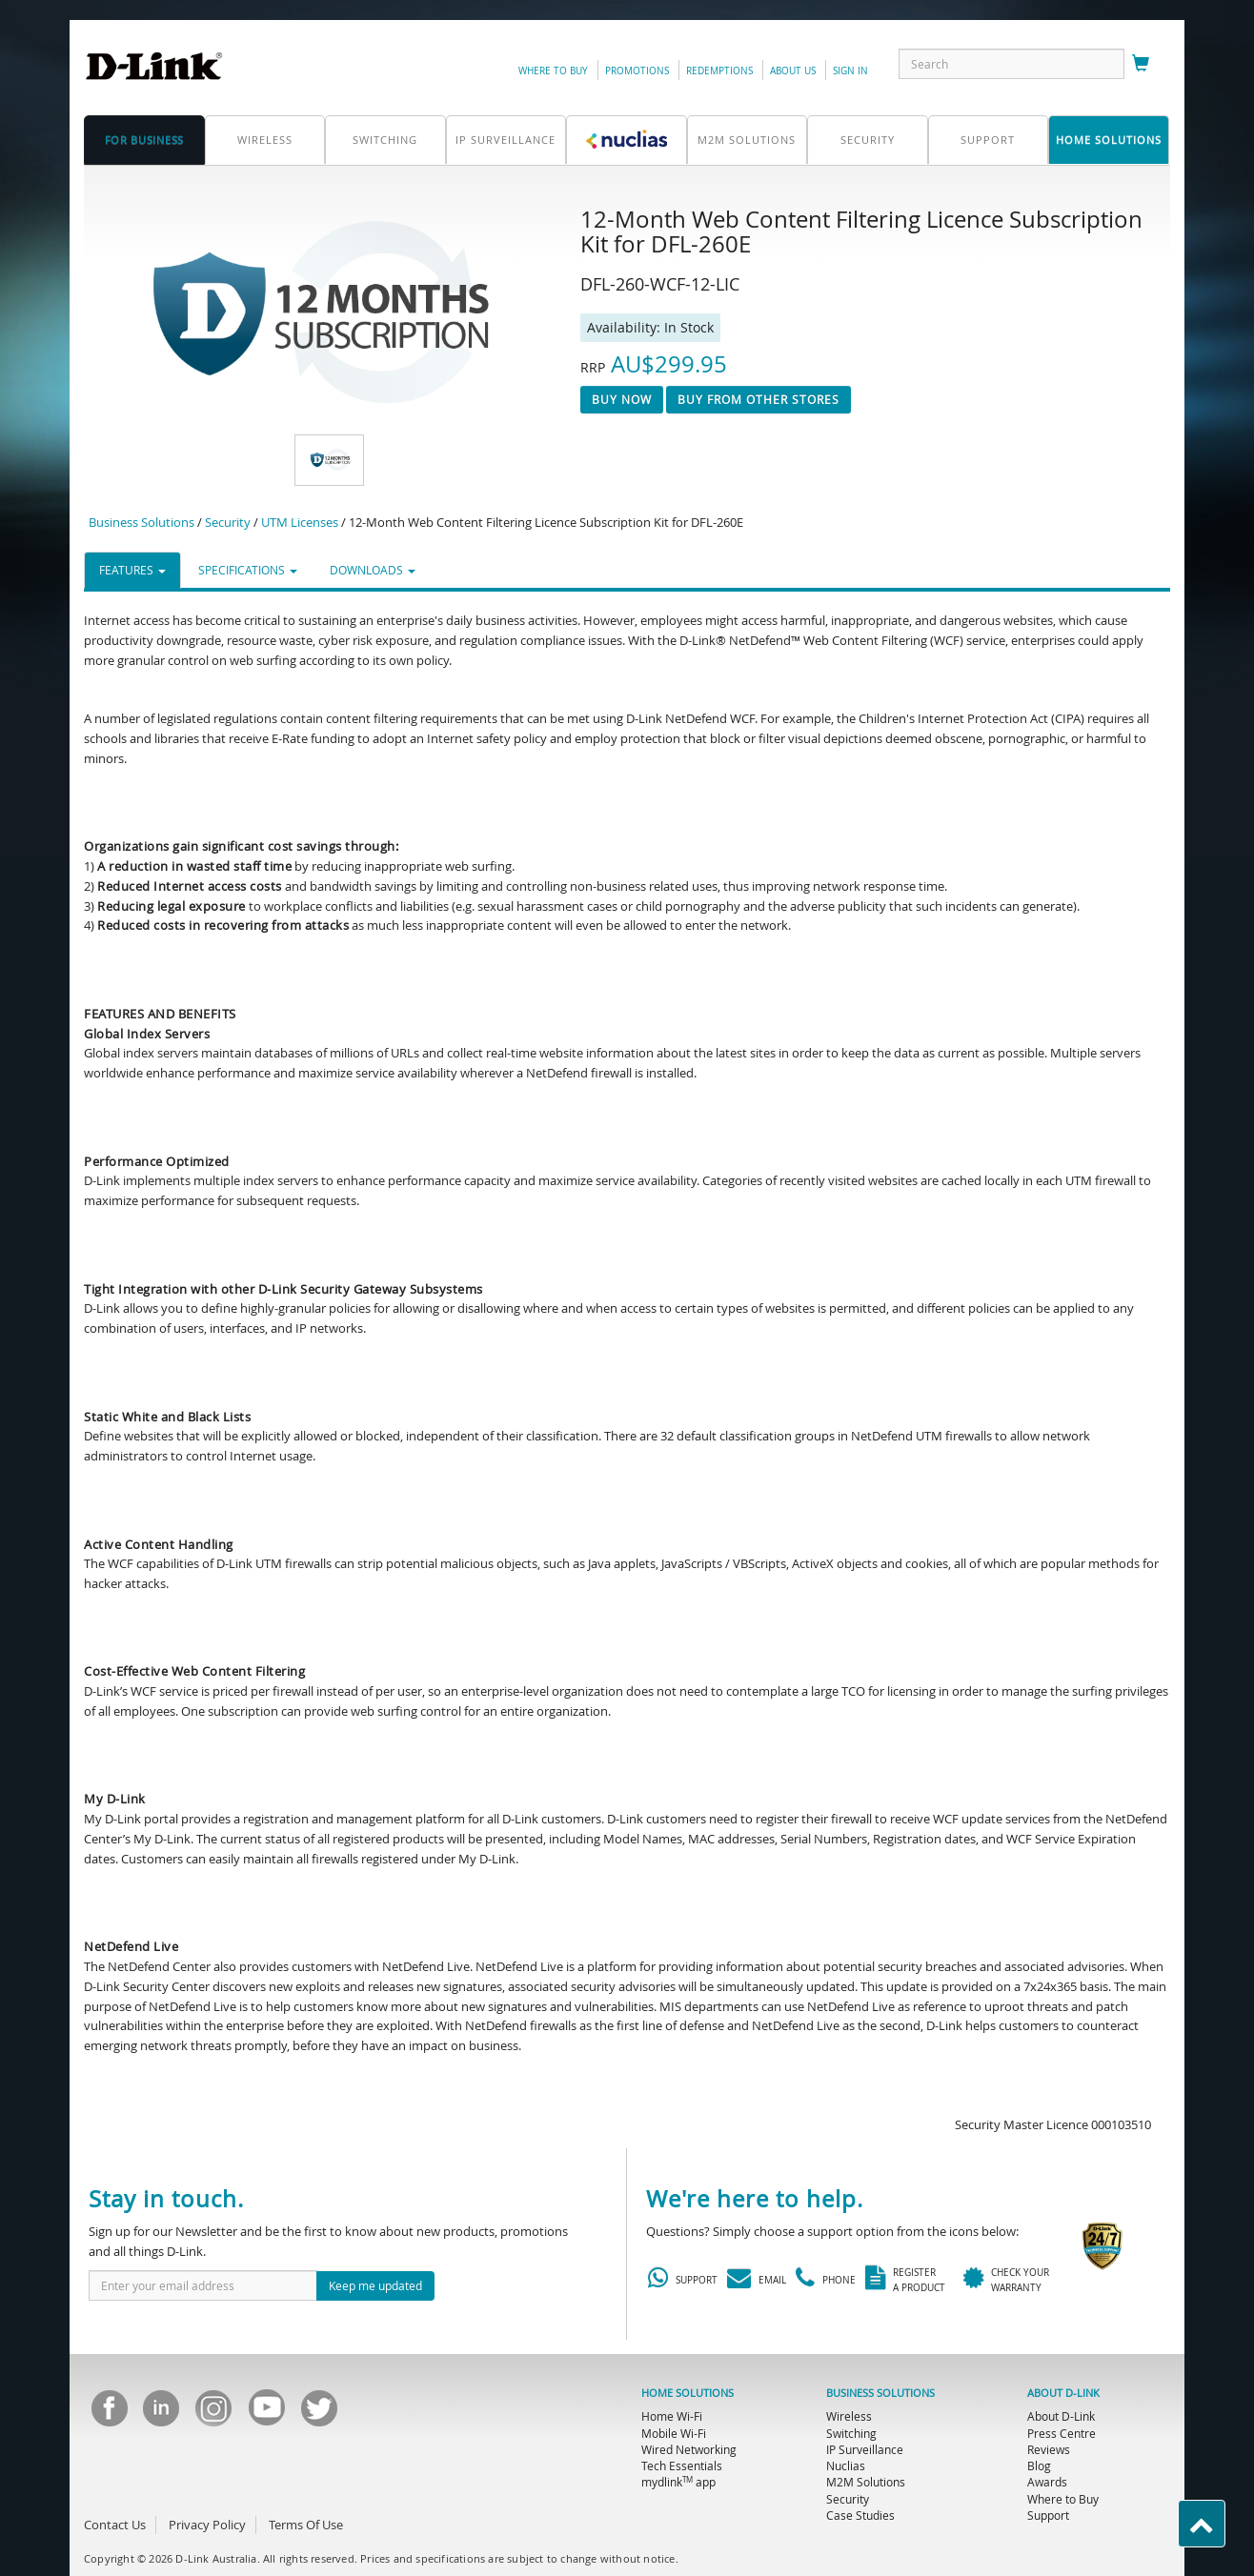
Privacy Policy (207, 2524)
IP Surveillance (505, 139)
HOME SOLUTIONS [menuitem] (687, 2393)
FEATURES (132, 569)
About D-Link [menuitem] (1061, 2416)
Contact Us (115, 2524)
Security (867, 139)
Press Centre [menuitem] (1061, 2433)
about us (793, 71)
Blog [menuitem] (1039, 2465)
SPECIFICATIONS (247, 569)
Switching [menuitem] (851, 2433)
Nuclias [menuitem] (845, 2465)
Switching (385, 139)
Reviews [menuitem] (1048, 2449)
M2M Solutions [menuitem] (865, 2481)
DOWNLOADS (372, 569)
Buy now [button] (622, 399)
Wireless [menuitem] (849, 2416)
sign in (850, 71)
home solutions (1109, 139)
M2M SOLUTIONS (747, 139)
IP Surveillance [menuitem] (864, 2449)
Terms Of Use (306, 2524)
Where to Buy (553, 71)
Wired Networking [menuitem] (689, 2449)
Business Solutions (141, 522)
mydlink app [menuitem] (678, 2481)
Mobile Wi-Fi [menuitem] (673, 2433)
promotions (637, 71)
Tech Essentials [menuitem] (681, 2465)
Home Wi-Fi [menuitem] (671, 2416)
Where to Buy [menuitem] (1063, 2498)
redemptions (719, 71)
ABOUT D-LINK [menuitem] (1063, 2393)
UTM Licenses (299, 522)
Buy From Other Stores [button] (758, 399)
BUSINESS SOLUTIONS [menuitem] (880, 2393)
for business (144, 139)
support (988, 139)
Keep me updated (375, 2285)
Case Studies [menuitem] (860, 2515)
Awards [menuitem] (1047, 2481)
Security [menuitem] (847, 2498)
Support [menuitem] (1048, 2515)
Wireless (265, 139)
